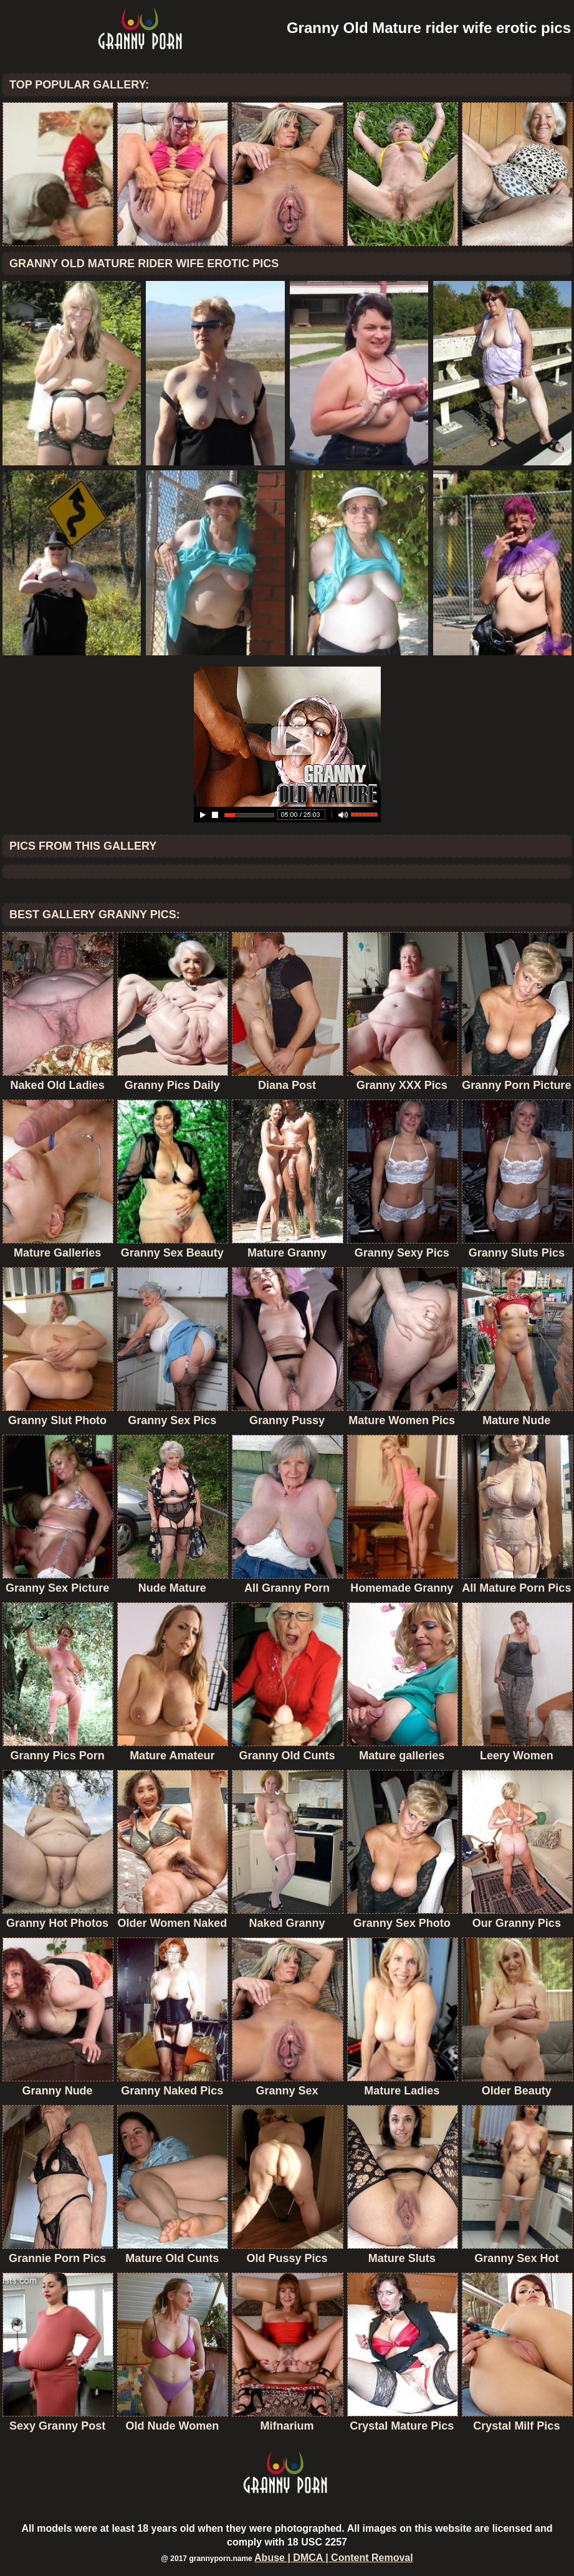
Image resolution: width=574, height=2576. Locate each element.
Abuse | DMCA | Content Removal (333, 2557)
